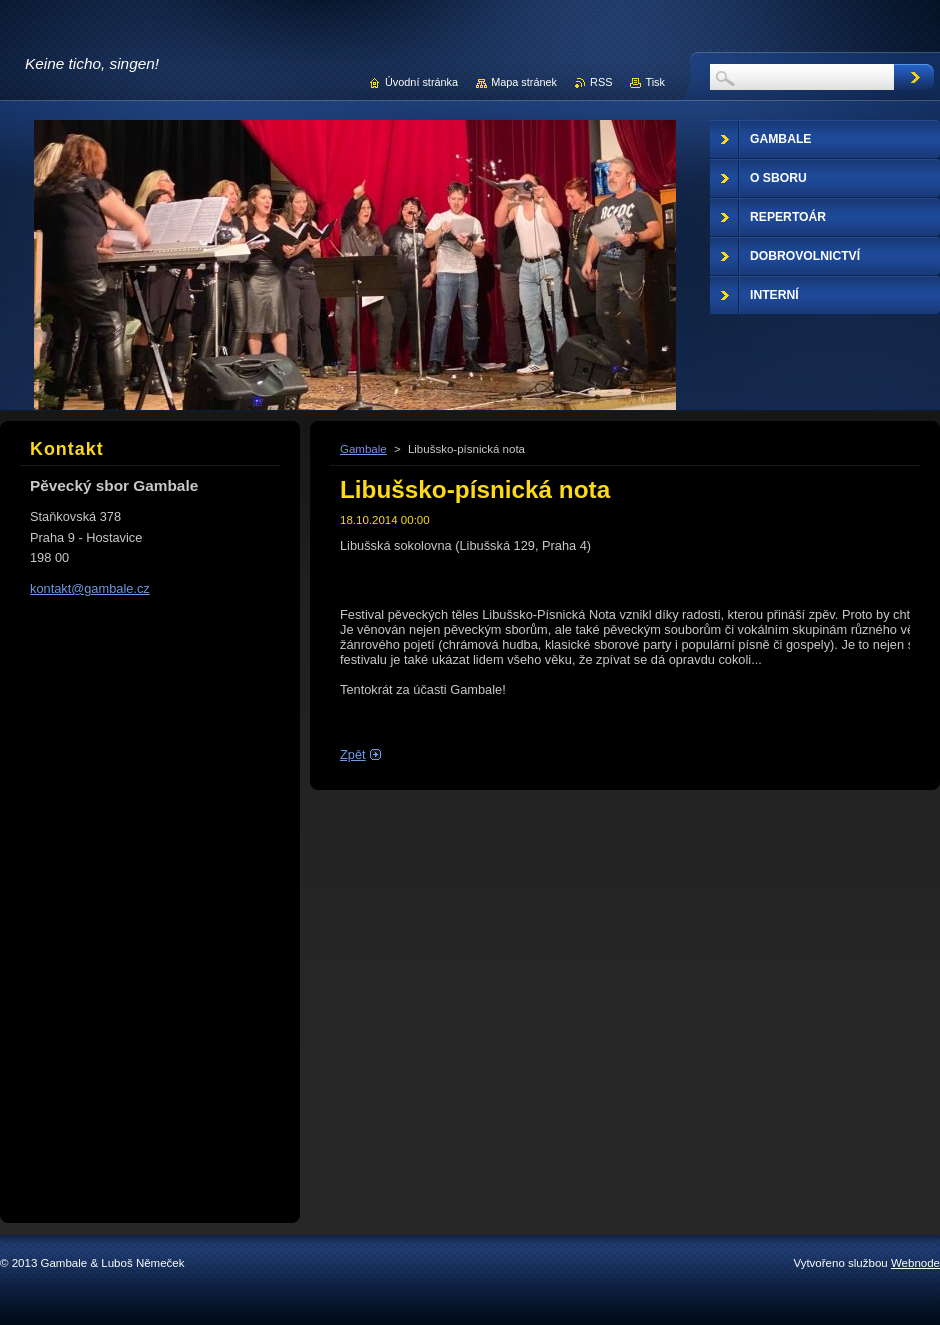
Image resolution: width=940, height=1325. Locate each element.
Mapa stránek (524, 82)
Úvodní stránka (421, 82)
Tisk (655, 82)
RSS (601, 82)
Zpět (353, 754)
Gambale (363, 449)
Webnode (915, 1263)
